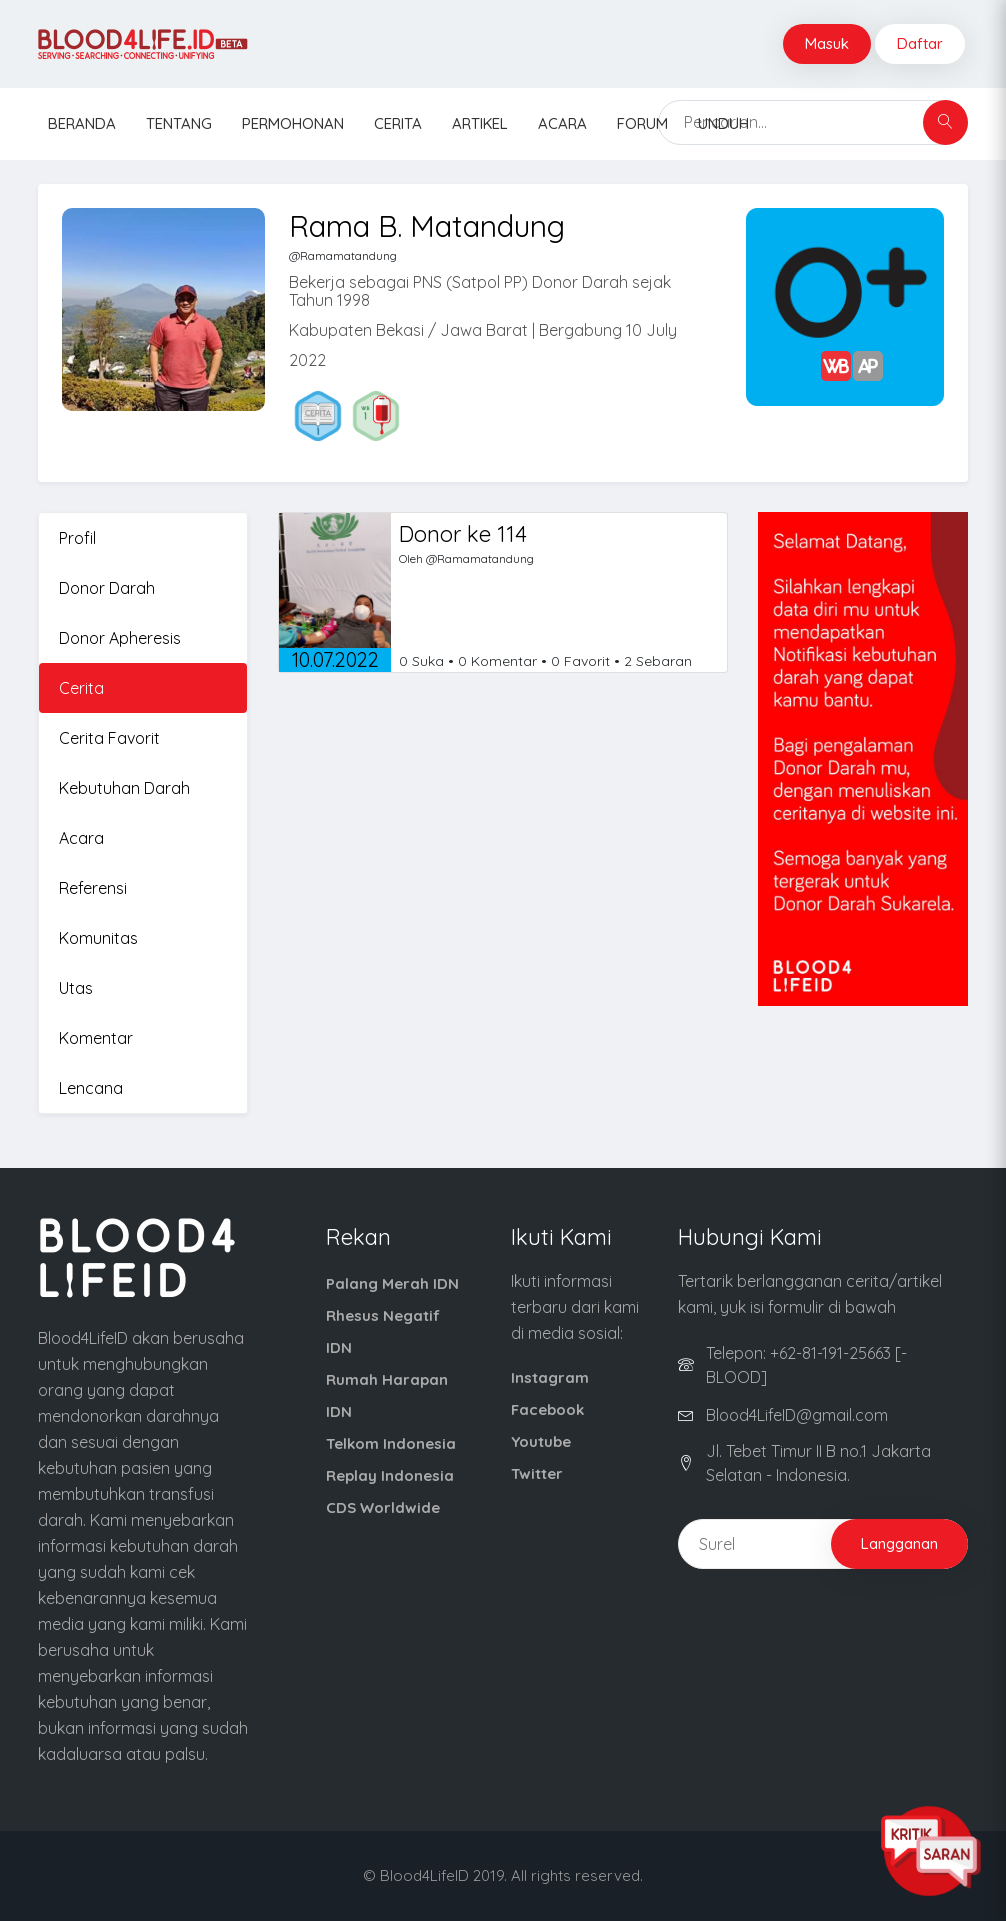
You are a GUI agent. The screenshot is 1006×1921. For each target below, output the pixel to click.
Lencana (91, 1088)
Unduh (723, 123)
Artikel (480, 123)
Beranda (82, 123)
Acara (562, 123)
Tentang (179, 123)
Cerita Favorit (109, 738)
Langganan (899, 1543)
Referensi (93, 888)
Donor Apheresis (120, 638)
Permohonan (293, 123)
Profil (77, 538)
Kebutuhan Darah (124, 788)
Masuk (827, 43)
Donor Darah (107, 588)
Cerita (398, 123)
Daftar (920, 43)
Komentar (96, 1038)
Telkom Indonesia (391, 1443)
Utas (76, 988)
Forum (642, 123)
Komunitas (98, 938)
